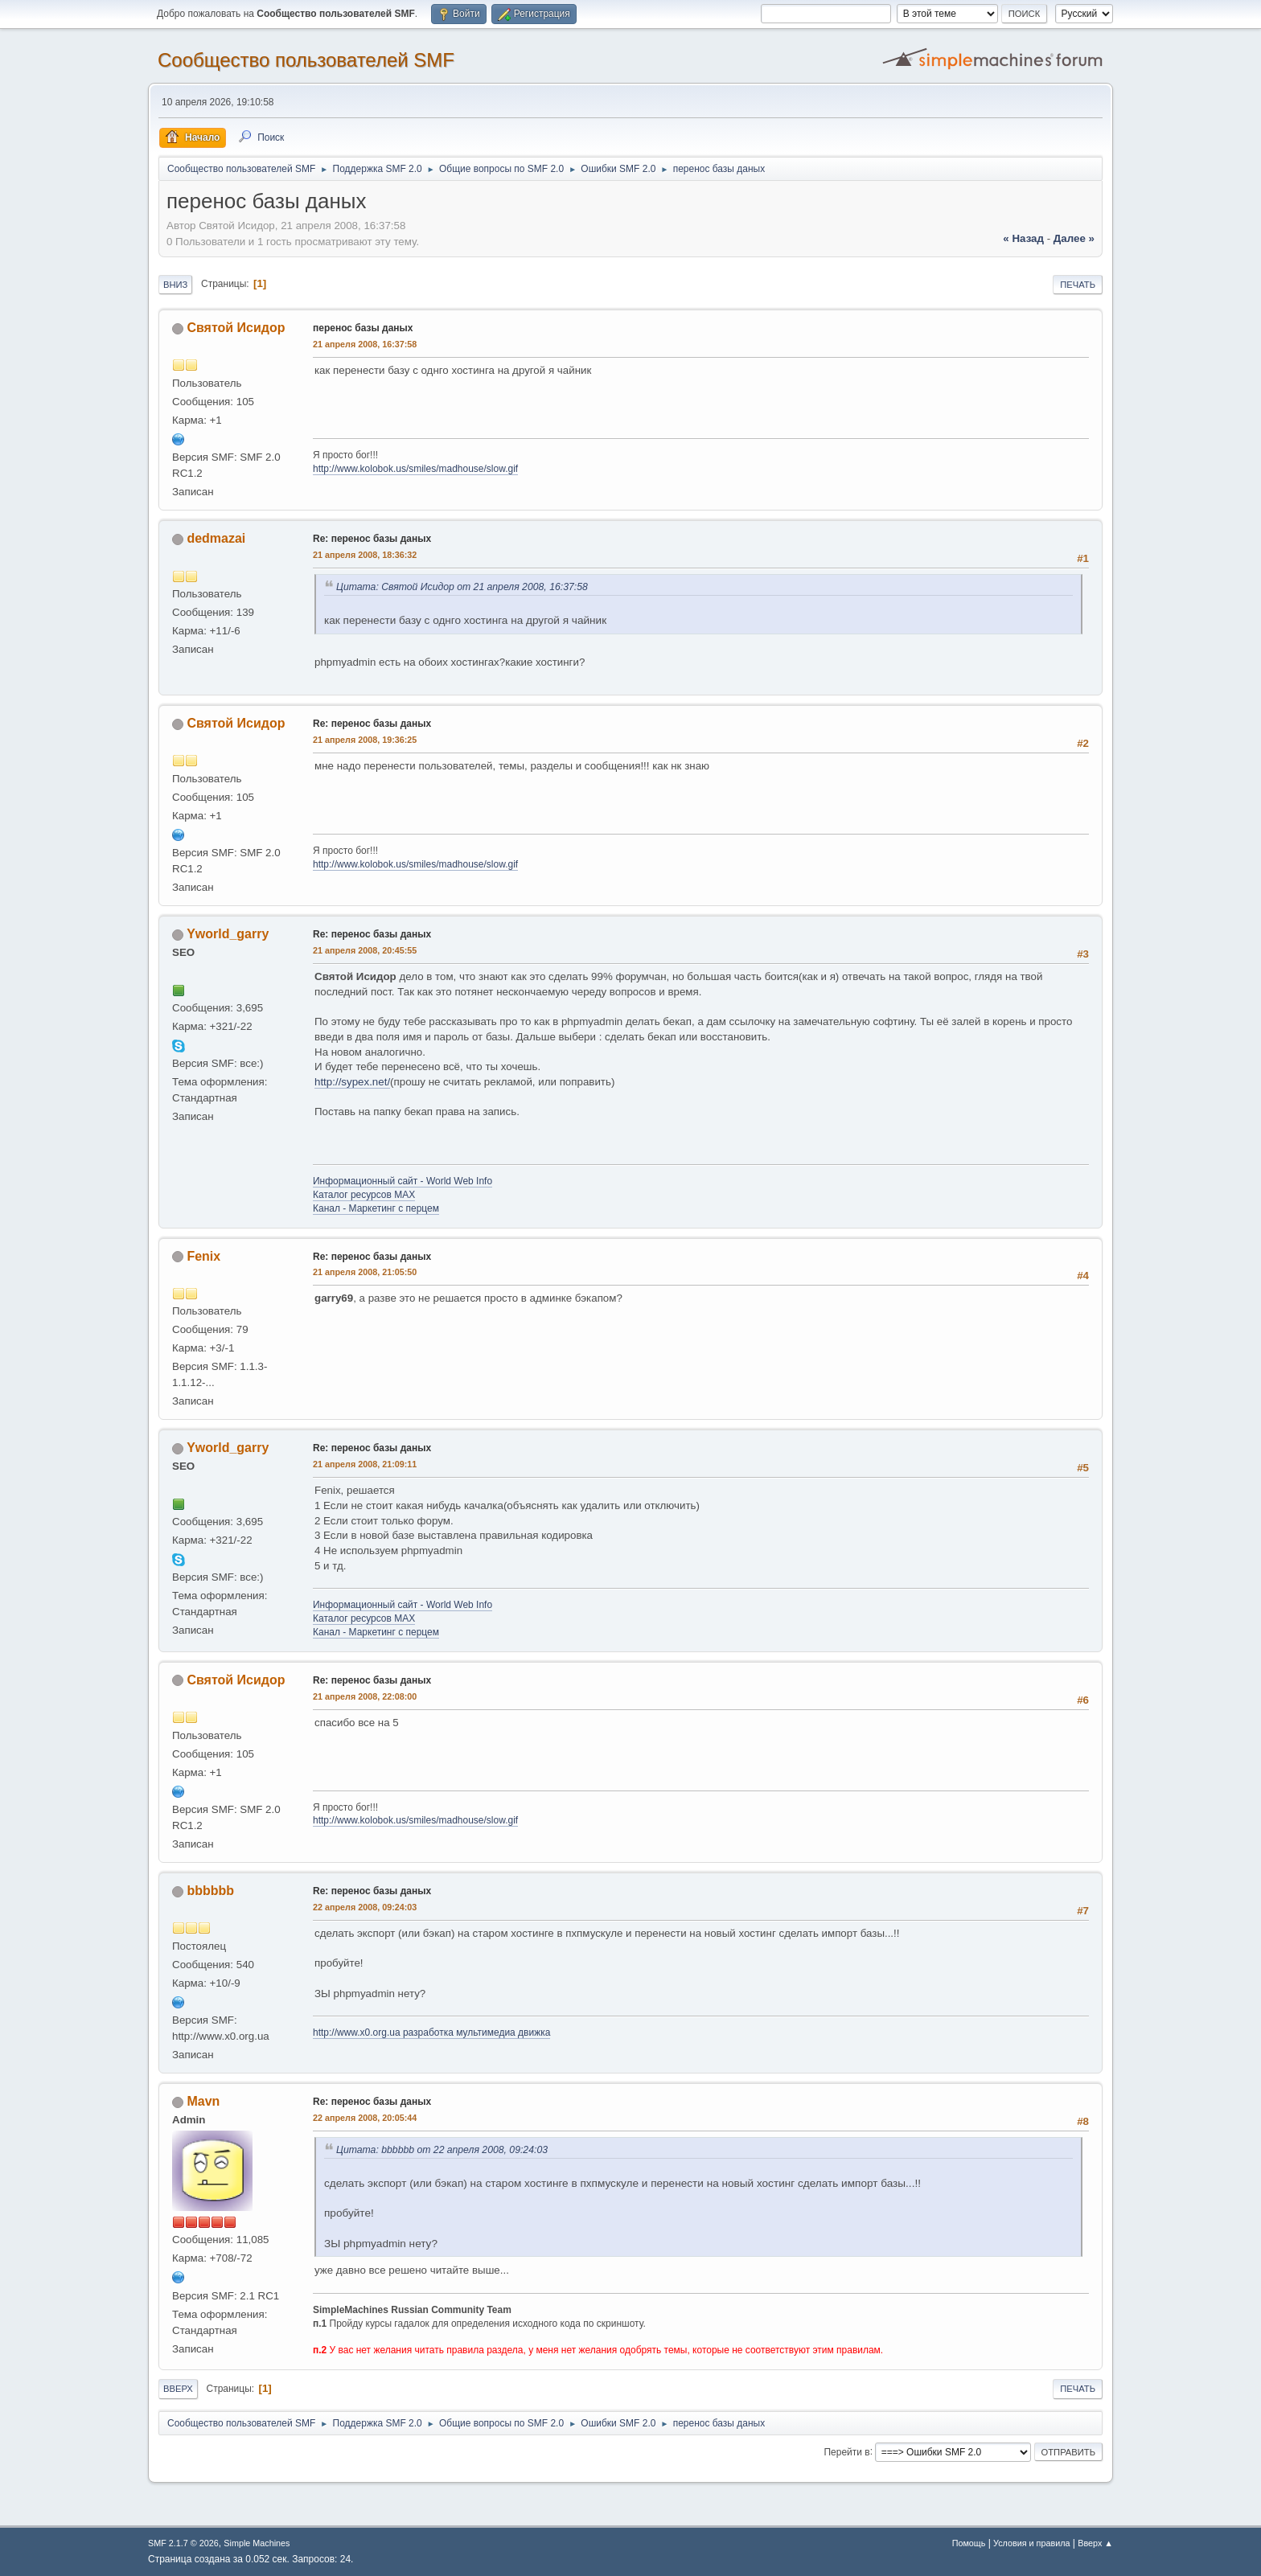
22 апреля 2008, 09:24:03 (365, 1907)
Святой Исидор (236, 327)
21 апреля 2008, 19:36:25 (365, 739)
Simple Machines (257, 2543)
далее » (1074, 238)
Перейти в (846, 2451)
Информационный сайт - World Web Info (402, 1181)
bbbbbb (210, 1890)
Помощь (969, 2543)
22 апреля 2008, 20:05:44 (365, 2118)
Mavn (203, 2101)
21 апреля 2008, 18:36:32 (365, 555)
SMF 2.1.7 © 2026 (183, 2543)
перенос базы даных (363, 328)
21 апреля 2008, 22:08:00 (365, 1696)
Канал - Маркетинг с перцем (376, 1208)
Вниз (175, 284)
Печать (1077, 284)
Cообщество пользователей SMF (306, 60)
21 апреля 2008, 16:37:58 (365, 344)
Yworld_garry (228, 934)
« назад (1023, 238)
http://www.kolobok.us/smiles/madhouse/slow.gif (415, 468)
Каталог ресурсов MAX (364, 1194)
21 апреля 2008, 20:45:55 (365, 950)
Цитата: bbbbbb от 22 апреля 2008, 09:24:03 (442, 2150)
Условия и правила (1031, 2543)
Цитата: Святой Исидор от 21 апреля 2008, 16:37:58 (462, 587)
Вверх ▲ (1095, 2543)
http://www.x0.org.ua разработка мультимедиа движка (431, 2032)
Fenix (203, 1256)
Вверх (178, 2388)
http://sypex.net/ (352, 1082)
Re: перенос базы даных (372, 538)
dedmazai (216, 538)
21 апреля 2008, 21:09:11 (365, 1464)
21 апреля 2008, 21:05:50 (365, 1272)
